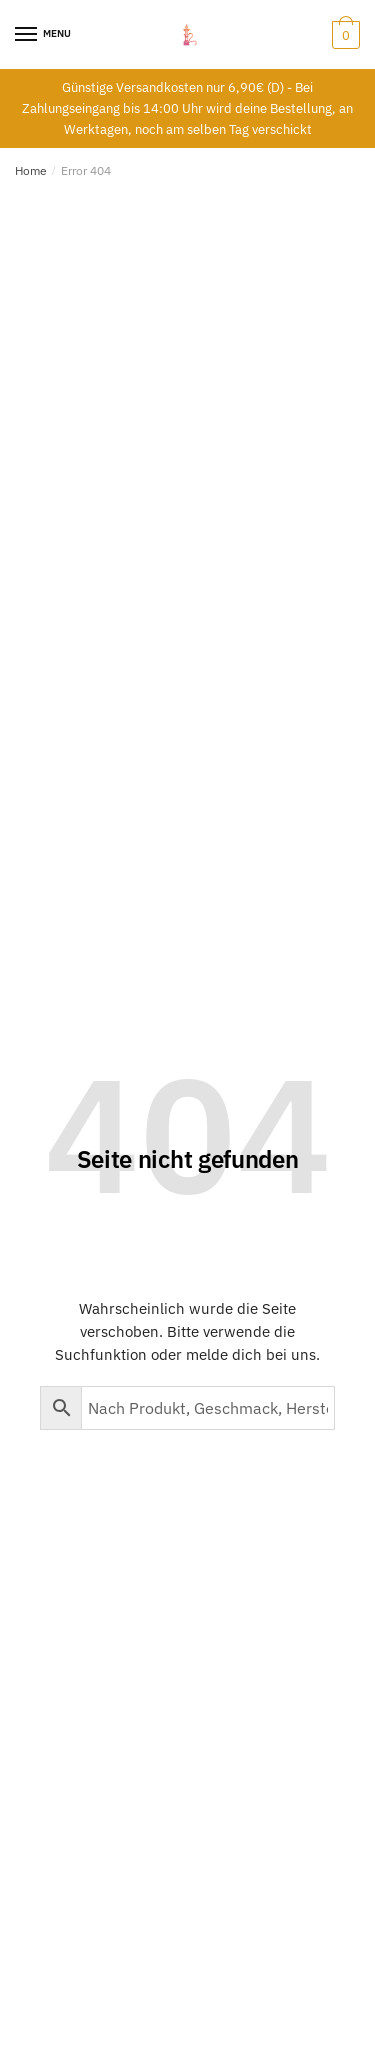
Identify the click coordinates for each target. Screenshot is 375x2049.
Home (31, 170)
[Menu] (27, 35)
